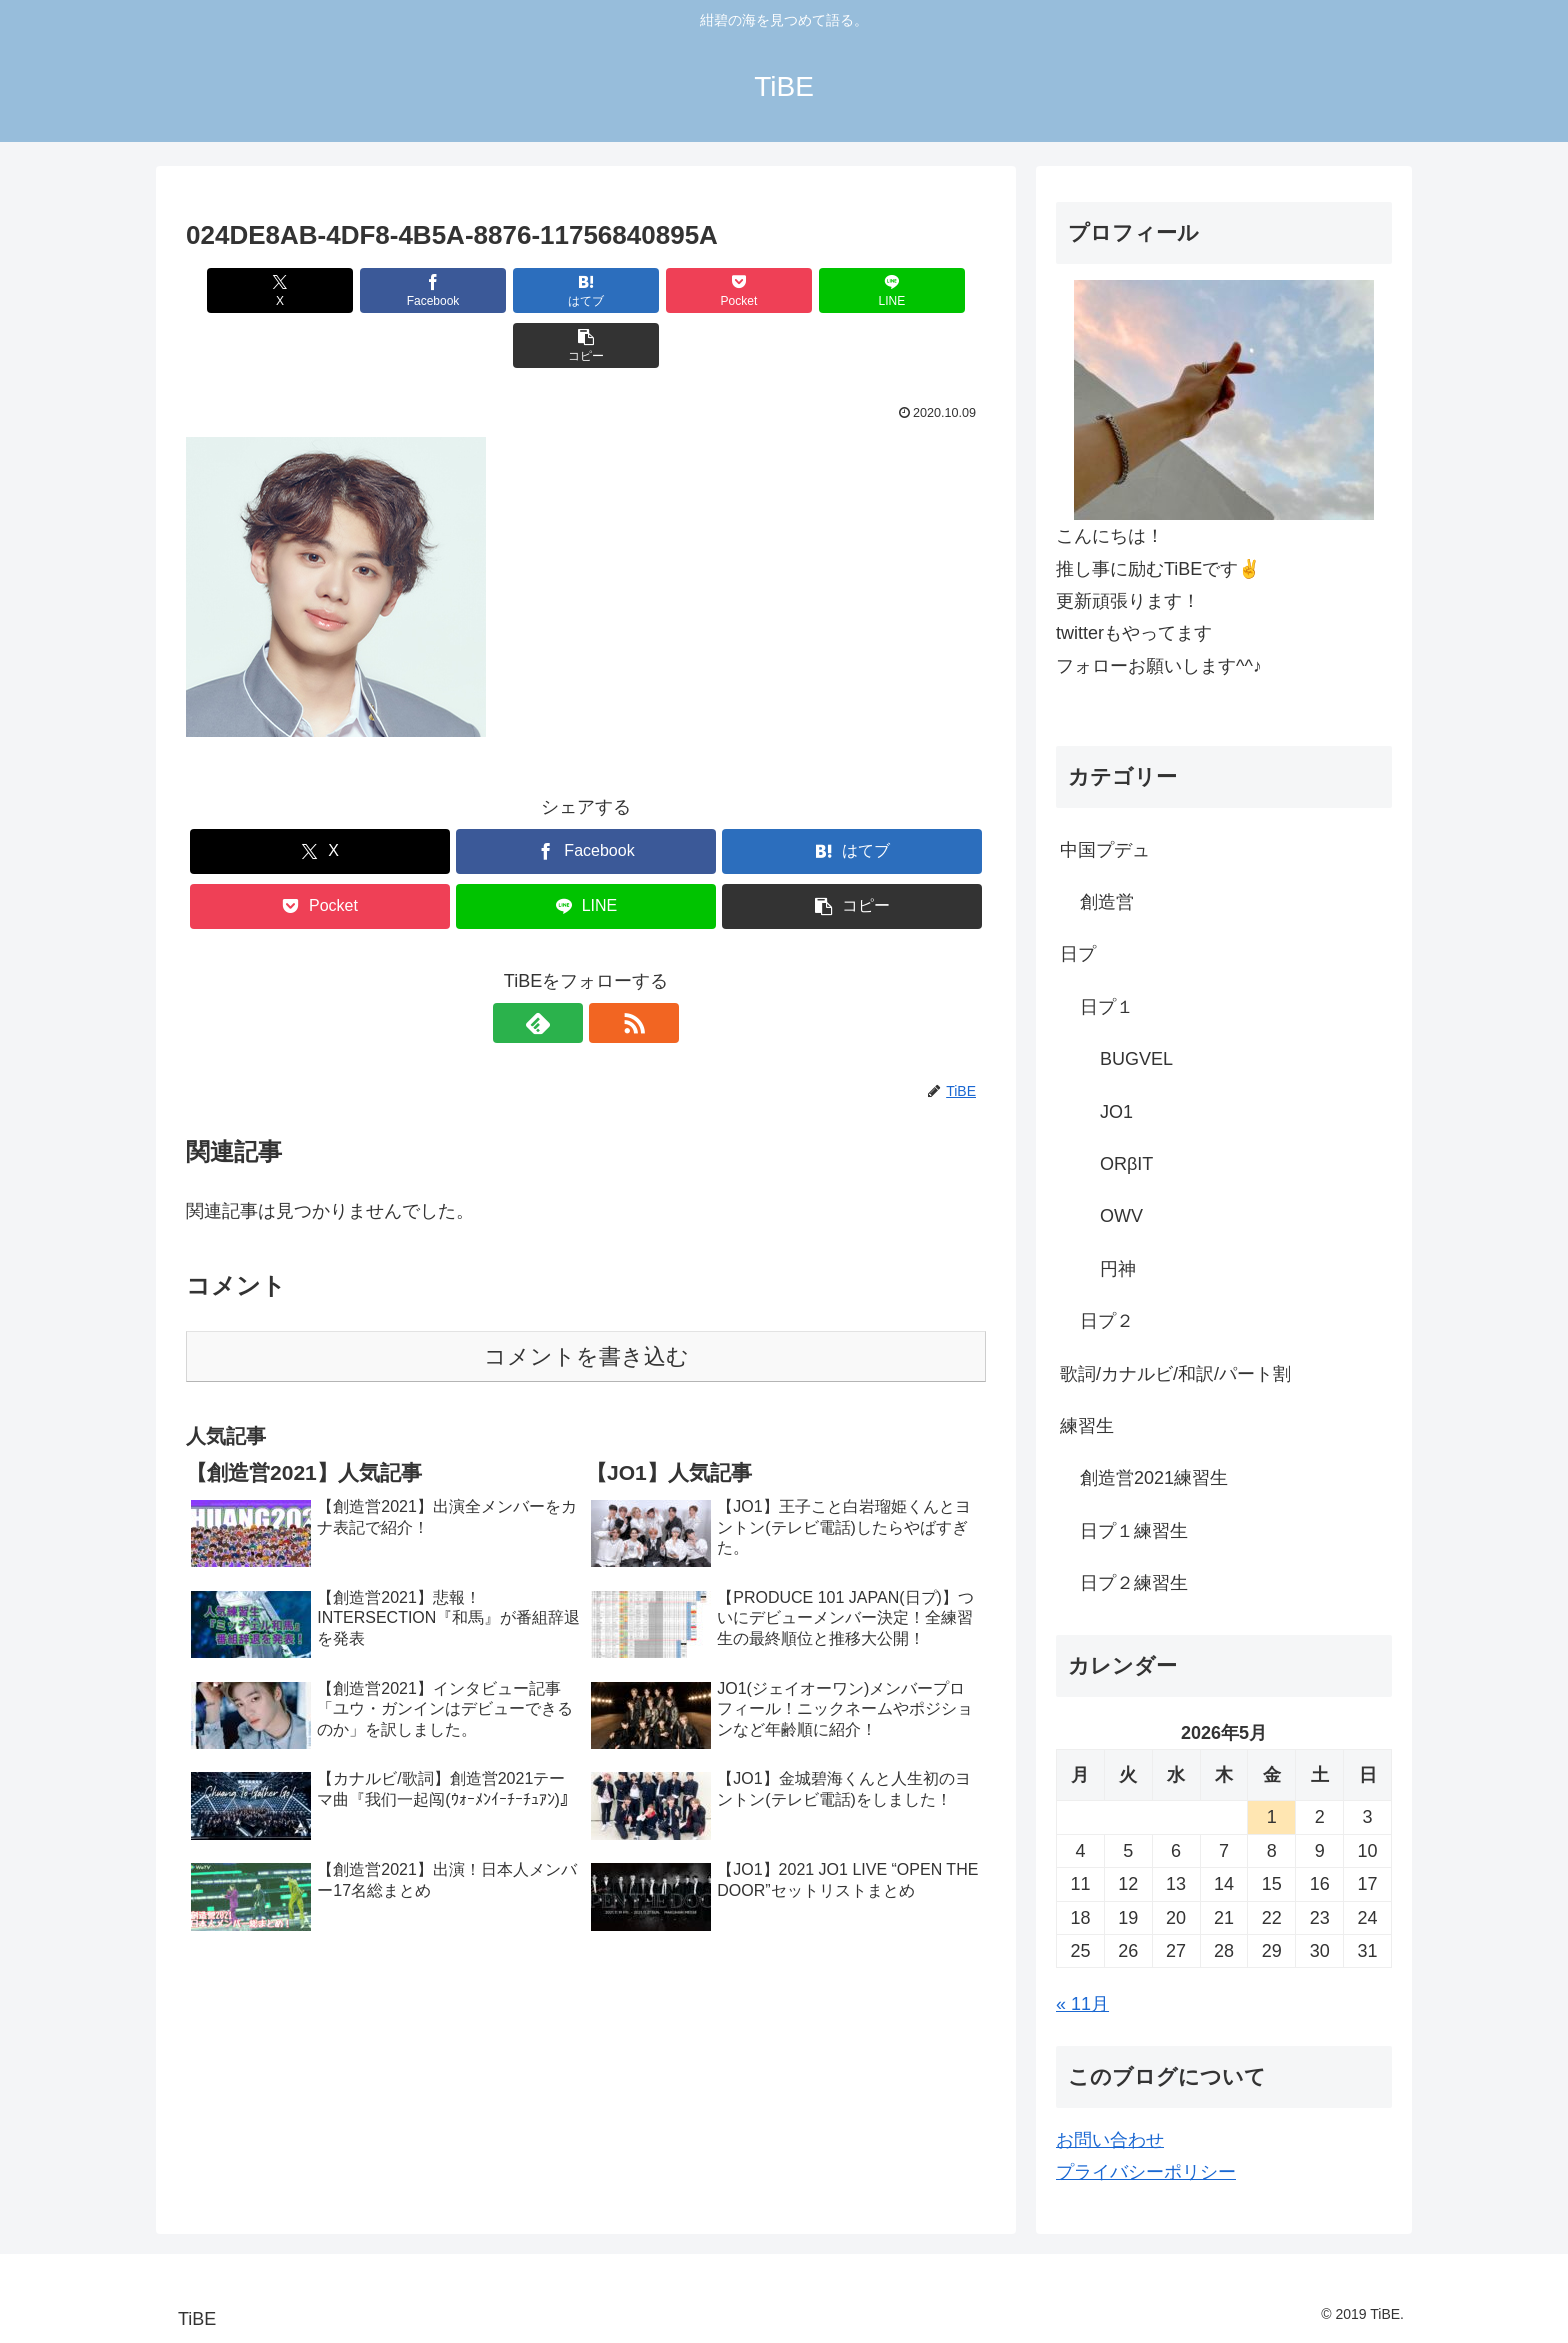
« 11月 (1082, 2004)
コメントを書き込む (586, 1301)
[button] (922, 290)
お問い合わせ (1110, 2140)
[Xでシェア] (250, 290)
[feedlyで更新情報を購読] (563, 968)
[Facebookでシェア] (384, 290)
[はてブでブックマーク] (519, 290)
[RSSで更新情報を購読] (609, 968)
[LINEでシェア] (788, 290)
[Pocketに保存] (653, 290)
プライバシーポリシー (1146, 2172)
